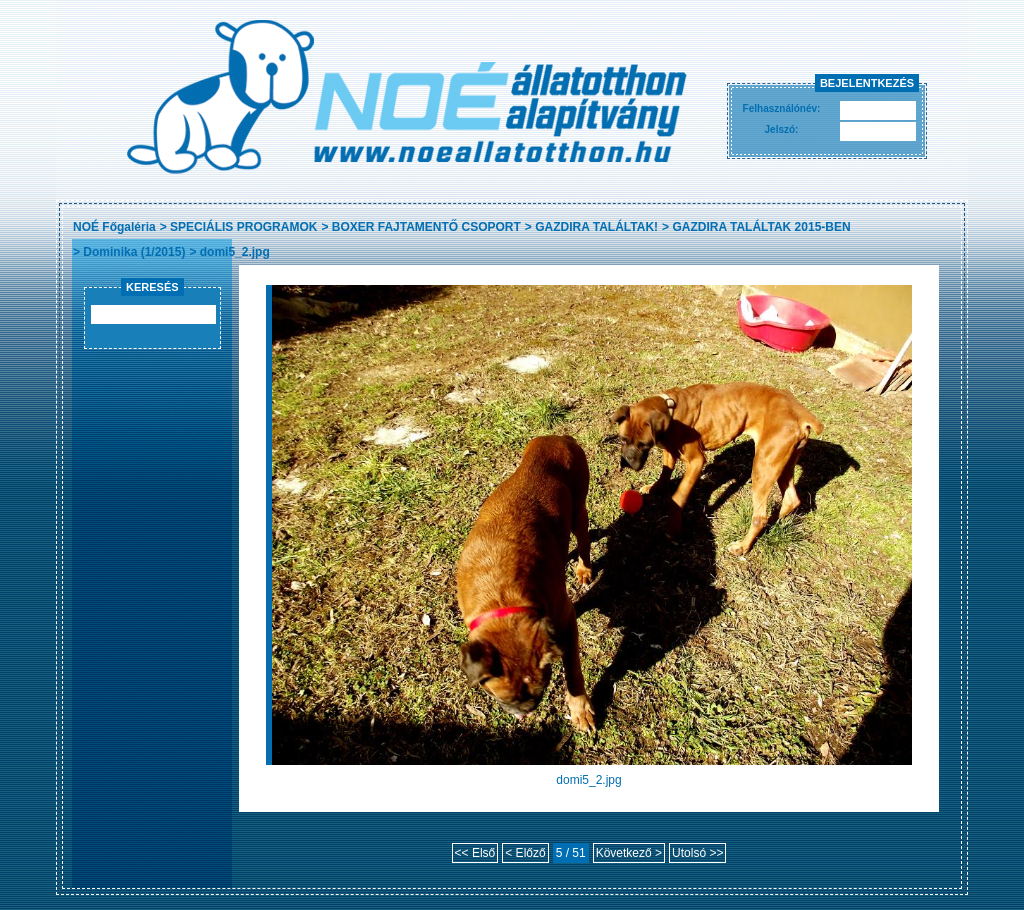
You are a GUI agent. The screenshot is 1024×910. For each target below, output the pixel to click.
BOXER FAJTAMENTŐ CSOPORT (426, 227)
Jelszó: (782, 129)
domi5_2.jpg (235, 252)
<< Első (475, 853)
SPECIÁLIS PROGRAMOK (243, 227)
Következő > (629, 853)
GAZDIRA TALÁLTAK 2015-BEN (761, 227)
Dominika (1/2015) (134, 252)
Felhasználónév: (782, 108)
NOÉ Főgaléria (114, 227)
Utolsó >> (697, 853)
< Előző (525, 853)
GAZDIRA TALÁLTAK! (596, 227)
